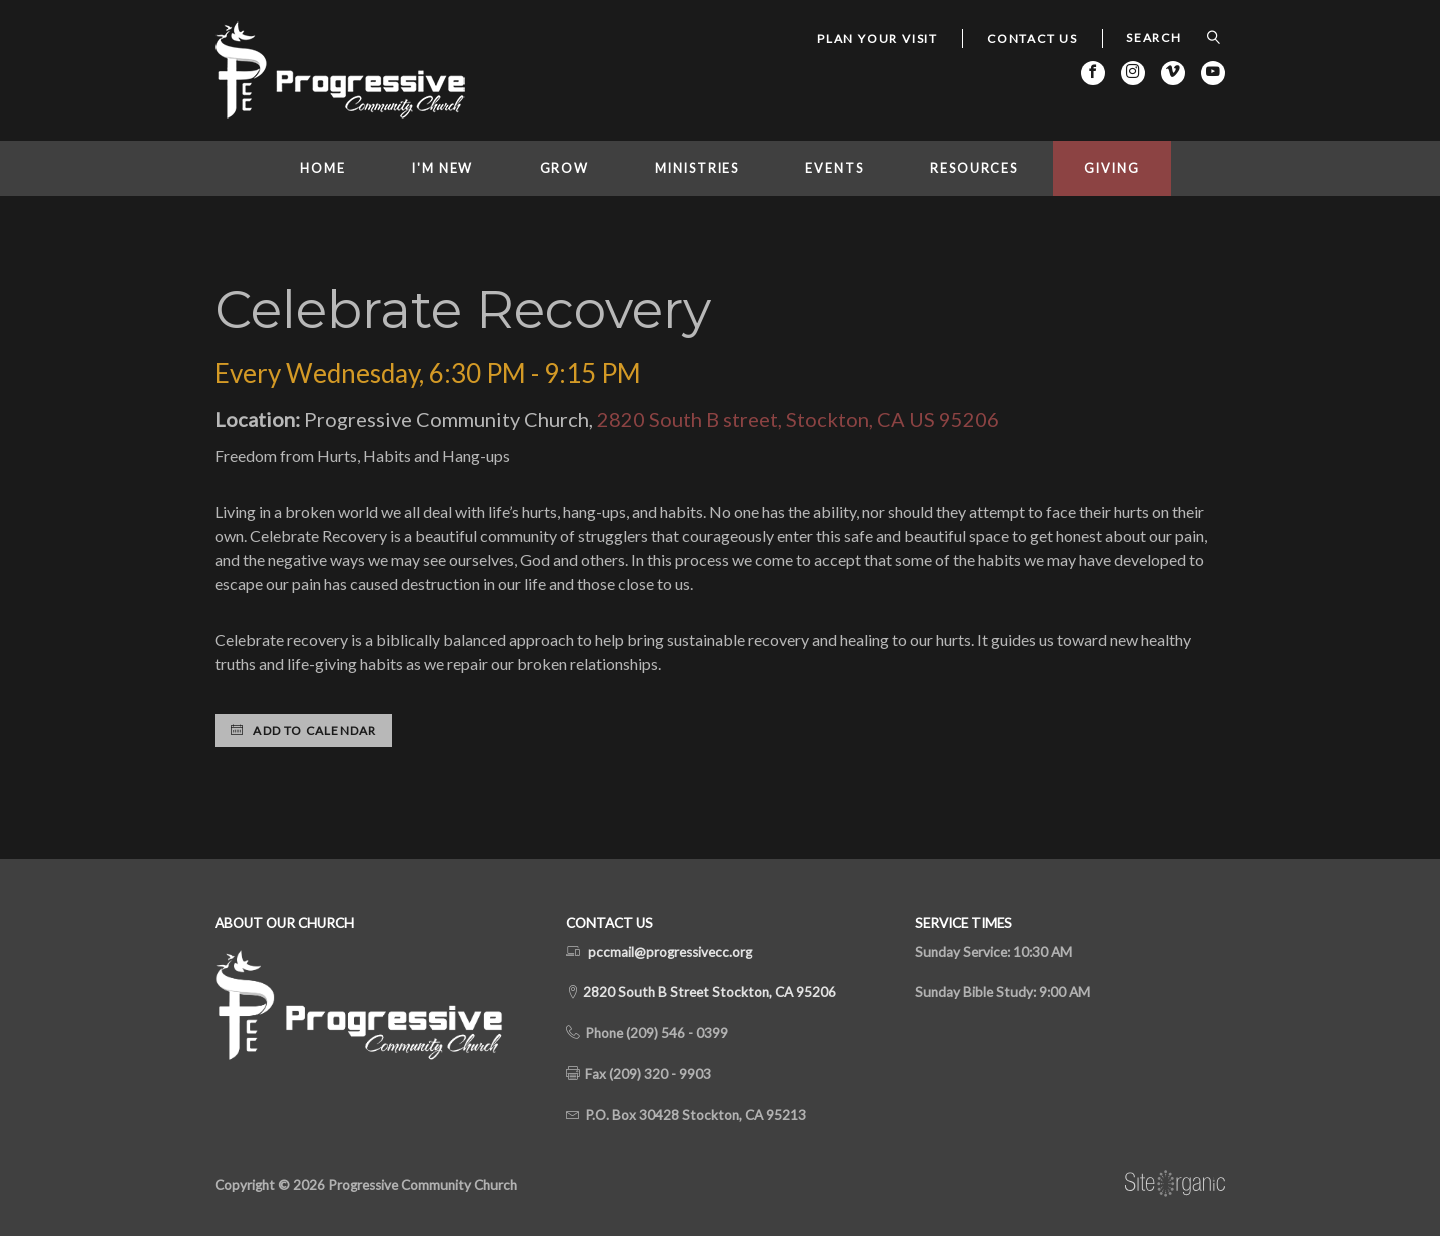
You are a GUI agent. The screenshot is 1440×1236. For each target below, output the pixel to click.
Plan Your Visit (877, 38)
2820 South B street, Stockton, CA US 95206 (798, 419)
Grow (565, 168)
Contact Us (1032, 38)
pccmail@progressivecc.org (670, 952)
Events (834, 168)
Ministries (697, 168)
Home (323, 168)
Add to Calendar (303, 730)
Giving (1111, 168)
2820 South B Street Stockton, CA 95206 (708, 992)
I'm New (442, 168)
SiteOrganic (1175, 1184)
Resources (974, 168)
